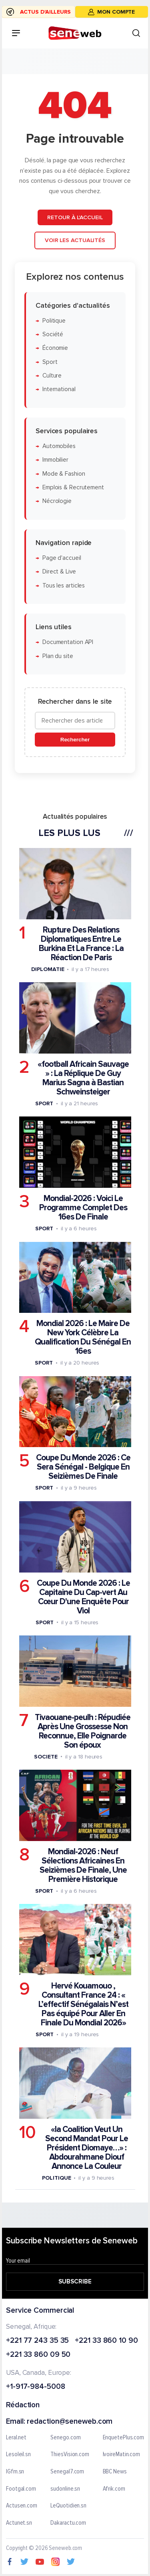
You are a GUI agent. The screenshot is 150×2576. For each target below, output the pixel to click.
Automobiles (59, 446)
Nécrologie (57, 501)
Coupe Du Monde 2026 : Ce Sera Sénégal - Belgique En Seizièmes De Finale (83, 1467)
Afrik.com (114, 2489)
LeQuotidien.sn (68, 2506)
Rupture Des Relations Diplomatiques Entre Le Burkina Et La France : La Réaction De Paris (81, 943)
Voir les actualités (75, 240)
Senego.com (65, 2437)
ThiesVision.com (69, 2455)
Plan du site (57, 656)
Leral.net (16, 2437)
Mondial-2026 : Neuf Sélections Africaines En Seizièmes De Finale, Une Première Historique (83, 1865)
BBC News (115, 2471)
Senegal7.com (67, 2471)
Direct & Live (59, 571)
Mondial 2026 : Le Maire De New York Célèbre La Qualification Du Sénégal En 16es (83, 1337)
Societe (45, 1757)
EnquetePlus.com (123, 2437)
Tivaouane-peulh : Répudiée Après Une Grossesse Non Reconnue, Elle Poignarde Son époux (82, 1731)
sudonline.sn (65, 2489)
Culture (52, 376)
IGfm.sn (15, 2471)
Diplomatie (47, 969)
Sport (50, 362)
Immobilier (55, 460)
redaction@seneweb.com (69, 2422)
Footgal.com (21, 2489)
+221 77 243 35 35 (37, 2341)
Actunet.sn (19, 2523)
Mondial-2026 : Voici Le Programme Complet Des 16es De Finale (83, 1207)
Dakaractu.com (68, 2523)
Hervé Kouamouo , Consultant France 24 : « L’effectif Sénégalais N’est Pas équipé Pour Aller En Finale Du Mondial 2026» (83, 2004)
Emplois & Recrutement (73, 487)
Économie (55, 348)
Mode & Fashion (63, 473)
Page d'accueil (61, 558)
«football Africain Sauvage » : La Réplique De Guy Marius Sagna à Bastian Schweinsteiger (83, 1078)
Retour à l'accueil (74, 217)
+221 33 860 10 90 (106, 2341)
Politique (54, 321)
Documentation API (67, 642)
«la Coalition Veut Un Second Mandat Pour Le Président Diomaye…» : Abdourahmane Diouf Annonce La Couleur (86, 2148)
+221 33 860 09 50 (38, 2355)
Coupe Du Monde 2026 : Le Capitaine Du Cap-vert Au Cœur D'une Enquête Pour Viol (83, 1596)
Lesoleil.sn (18, 2455)
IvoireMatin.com (121, 2455)
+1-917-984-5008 (35, 2387)
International (59, 389)
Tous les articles (63, 585)
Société (52, 334)
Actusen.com (21, 2506)
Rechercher (75, 740)
